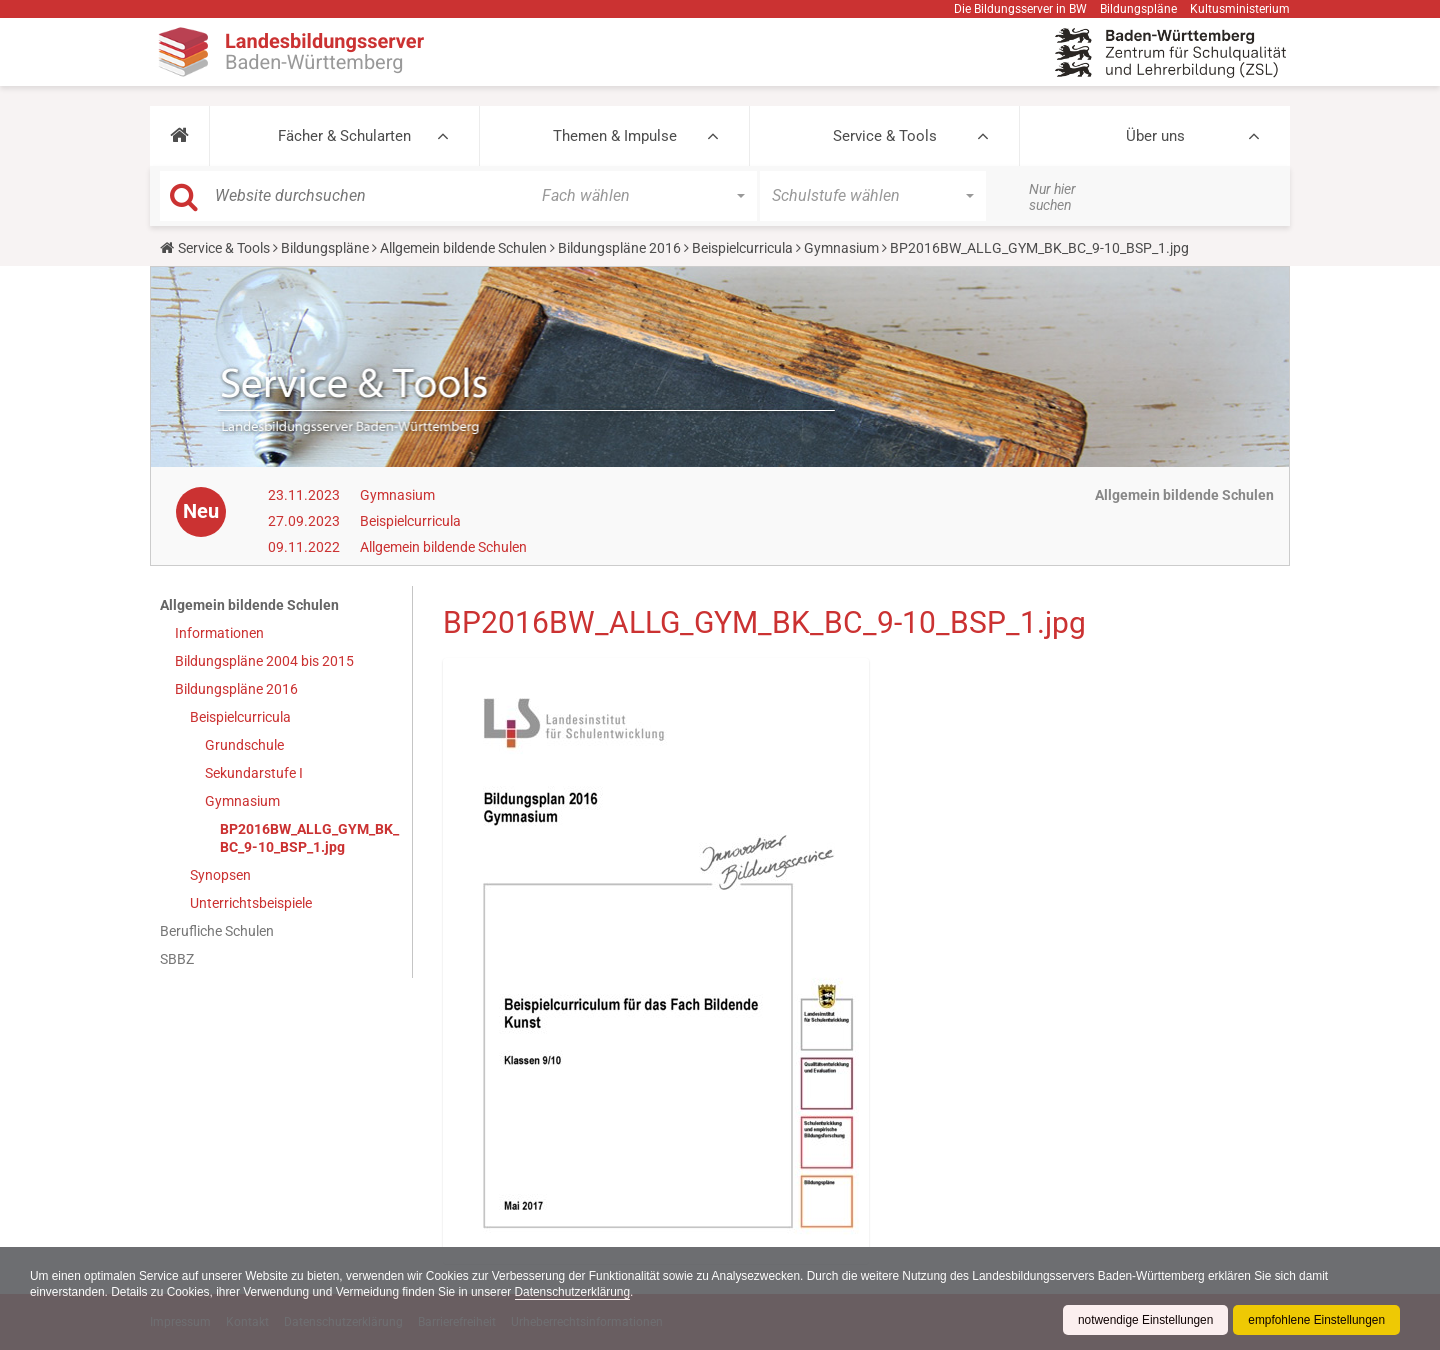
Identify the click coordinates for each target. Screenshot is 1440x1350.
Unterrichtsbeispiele (251, 903)
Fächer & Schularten (344, 136)
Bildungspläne (1138, 9)
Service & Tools (885, 136)
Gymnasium (841, 248)
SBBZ (177, 959)
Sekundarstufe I (254, 773)
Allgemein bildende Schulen (463, 248)
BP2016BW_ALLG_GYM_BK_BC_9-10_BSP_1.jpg (309, 838)
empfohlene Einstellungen (1316, 1320)
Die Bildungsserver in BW (1020, 9)
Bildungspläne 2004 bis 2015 (264, 661)
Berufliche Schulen (217, 931)
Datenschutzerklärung (578, 1292)
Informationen (219, 633)
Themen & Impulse (615, 136)
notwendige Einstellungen (1143, 1320)
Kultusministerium (1240, 9)
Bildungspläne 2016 (619, 248)
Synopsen (220, 875)
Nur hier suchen (1052, 197)
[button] (179, 136)
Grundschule (244, 745)
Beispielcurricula (742, 248)
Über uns (1155, 136)
